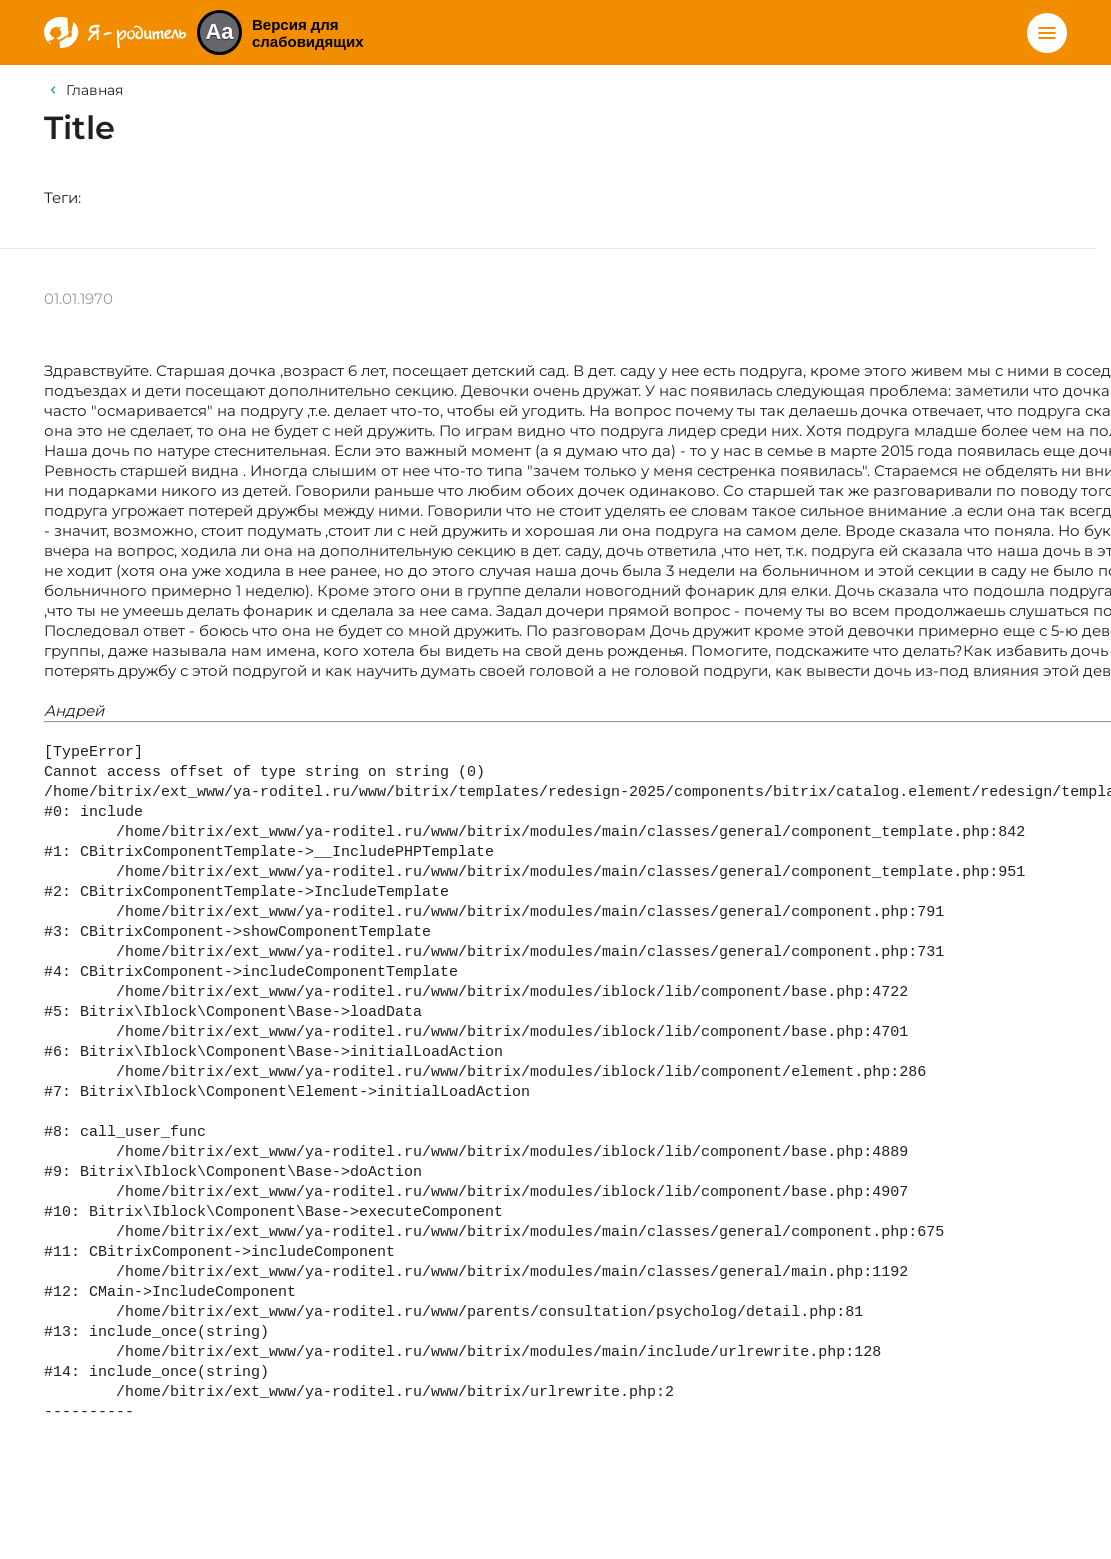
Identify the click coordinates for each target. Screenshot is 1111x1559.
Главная (94, 90)
